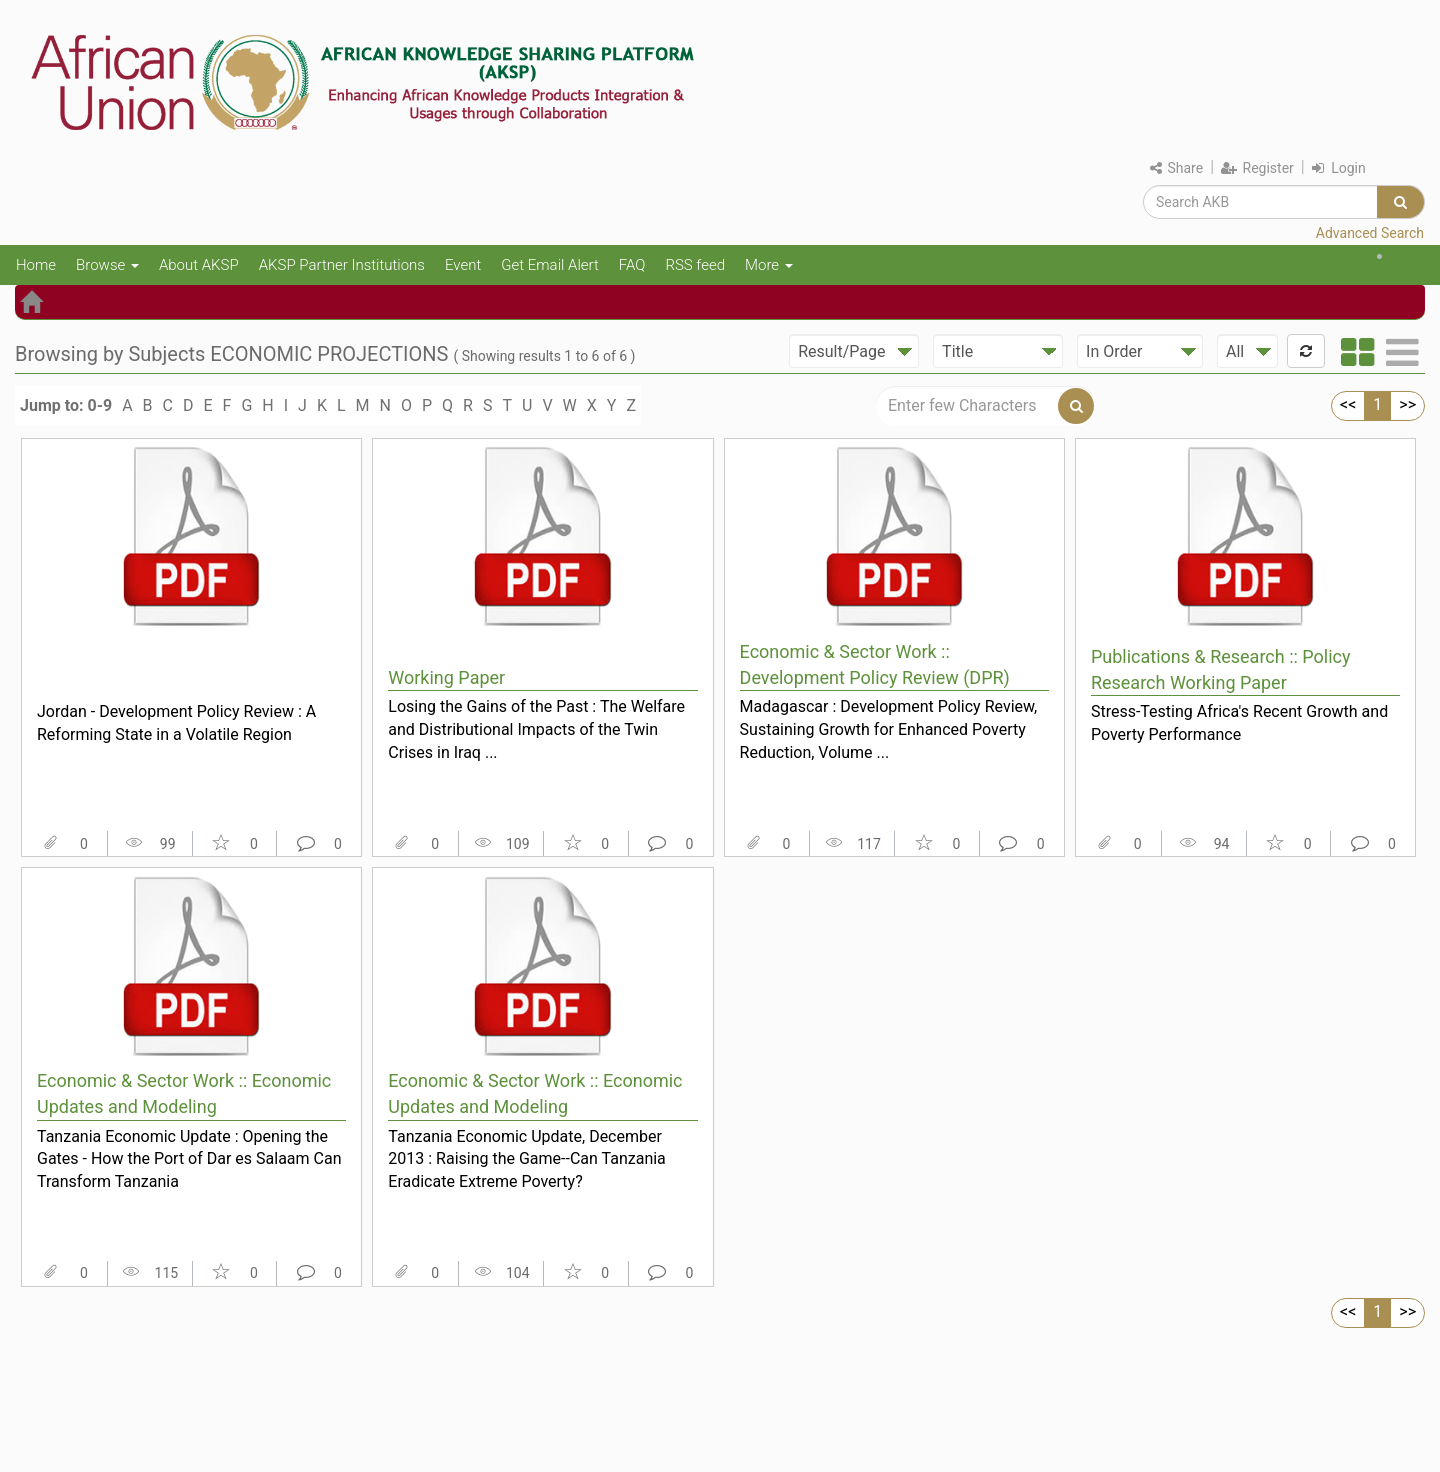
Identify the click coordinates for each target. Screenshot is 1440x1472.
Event (463, 265)
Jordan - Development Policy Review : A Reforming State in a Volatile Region (176, 723)
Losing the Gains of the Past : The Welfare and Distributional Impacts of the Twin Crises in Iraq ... (536, 729)
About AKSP (199, 265)
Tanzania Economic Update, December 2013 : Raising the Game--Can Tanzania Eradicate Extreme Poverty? (527, 1159)
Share (1176, 168)
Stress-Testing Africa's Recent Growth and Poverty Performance (1239, 723)
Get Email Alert (550, 265)
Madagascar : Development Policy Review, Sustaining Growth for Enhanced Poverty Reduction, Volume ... (889, 729)
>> (1407, 404)
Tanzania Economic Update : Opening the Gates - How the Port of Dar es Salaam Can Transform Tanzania (189, 1159)
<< (1348, 404)
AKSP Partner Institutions (342, 265)
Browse (107, 265)
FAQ (632, 265)
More (769, 265)
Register (1257, 168)
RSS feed (695, 265)
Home (36, 265)
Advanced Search (1370, 233)
